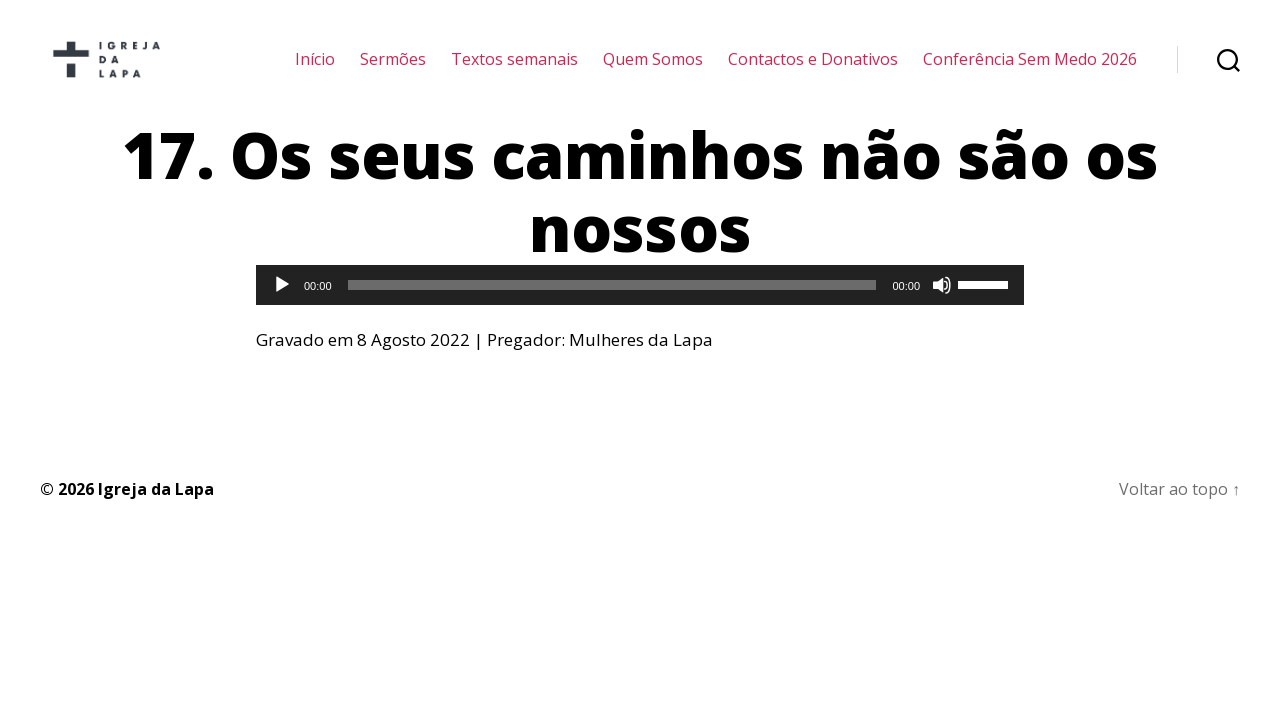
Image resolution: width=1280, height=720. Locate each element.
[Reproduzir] (282, 312)
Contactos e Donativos (813, 72)
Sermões (393, 72)
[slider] (612, 312)
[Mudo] (942, 312)
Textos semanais (514, 72)
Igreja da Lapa (156, 515)
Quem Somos (653, 72)
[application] (640, 312)
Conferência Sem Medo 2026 (1030, 72)
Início (315, 72)
